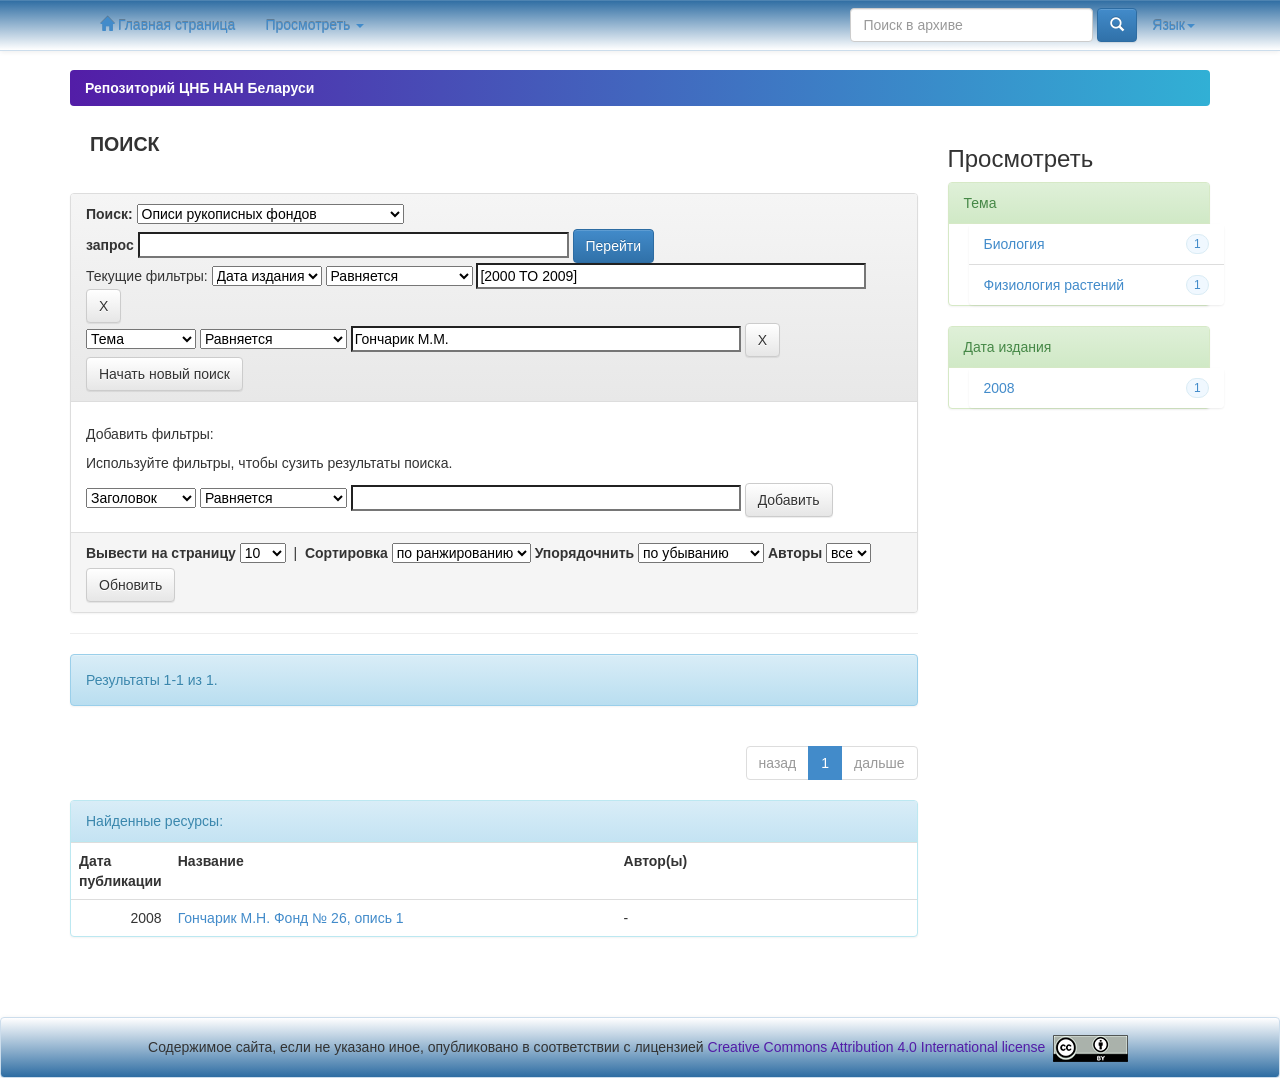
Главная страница (167, 24)
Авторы (795, 553)
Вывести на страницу (161, 553)
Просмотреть (314, 25)
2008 (999, 388)
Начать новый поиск (164, 374)
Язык (1173, 25)
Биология (1014, 244)
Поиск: (109, 214)
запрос (110, 245)
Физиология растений (1054, 285)
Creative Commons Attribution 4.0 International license (877, 1047)
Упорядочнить (584, 553)
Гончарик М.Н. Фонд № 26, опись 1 (291, 918)
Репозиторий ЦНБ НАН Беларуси (199, 88)
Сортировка (346, 553)
